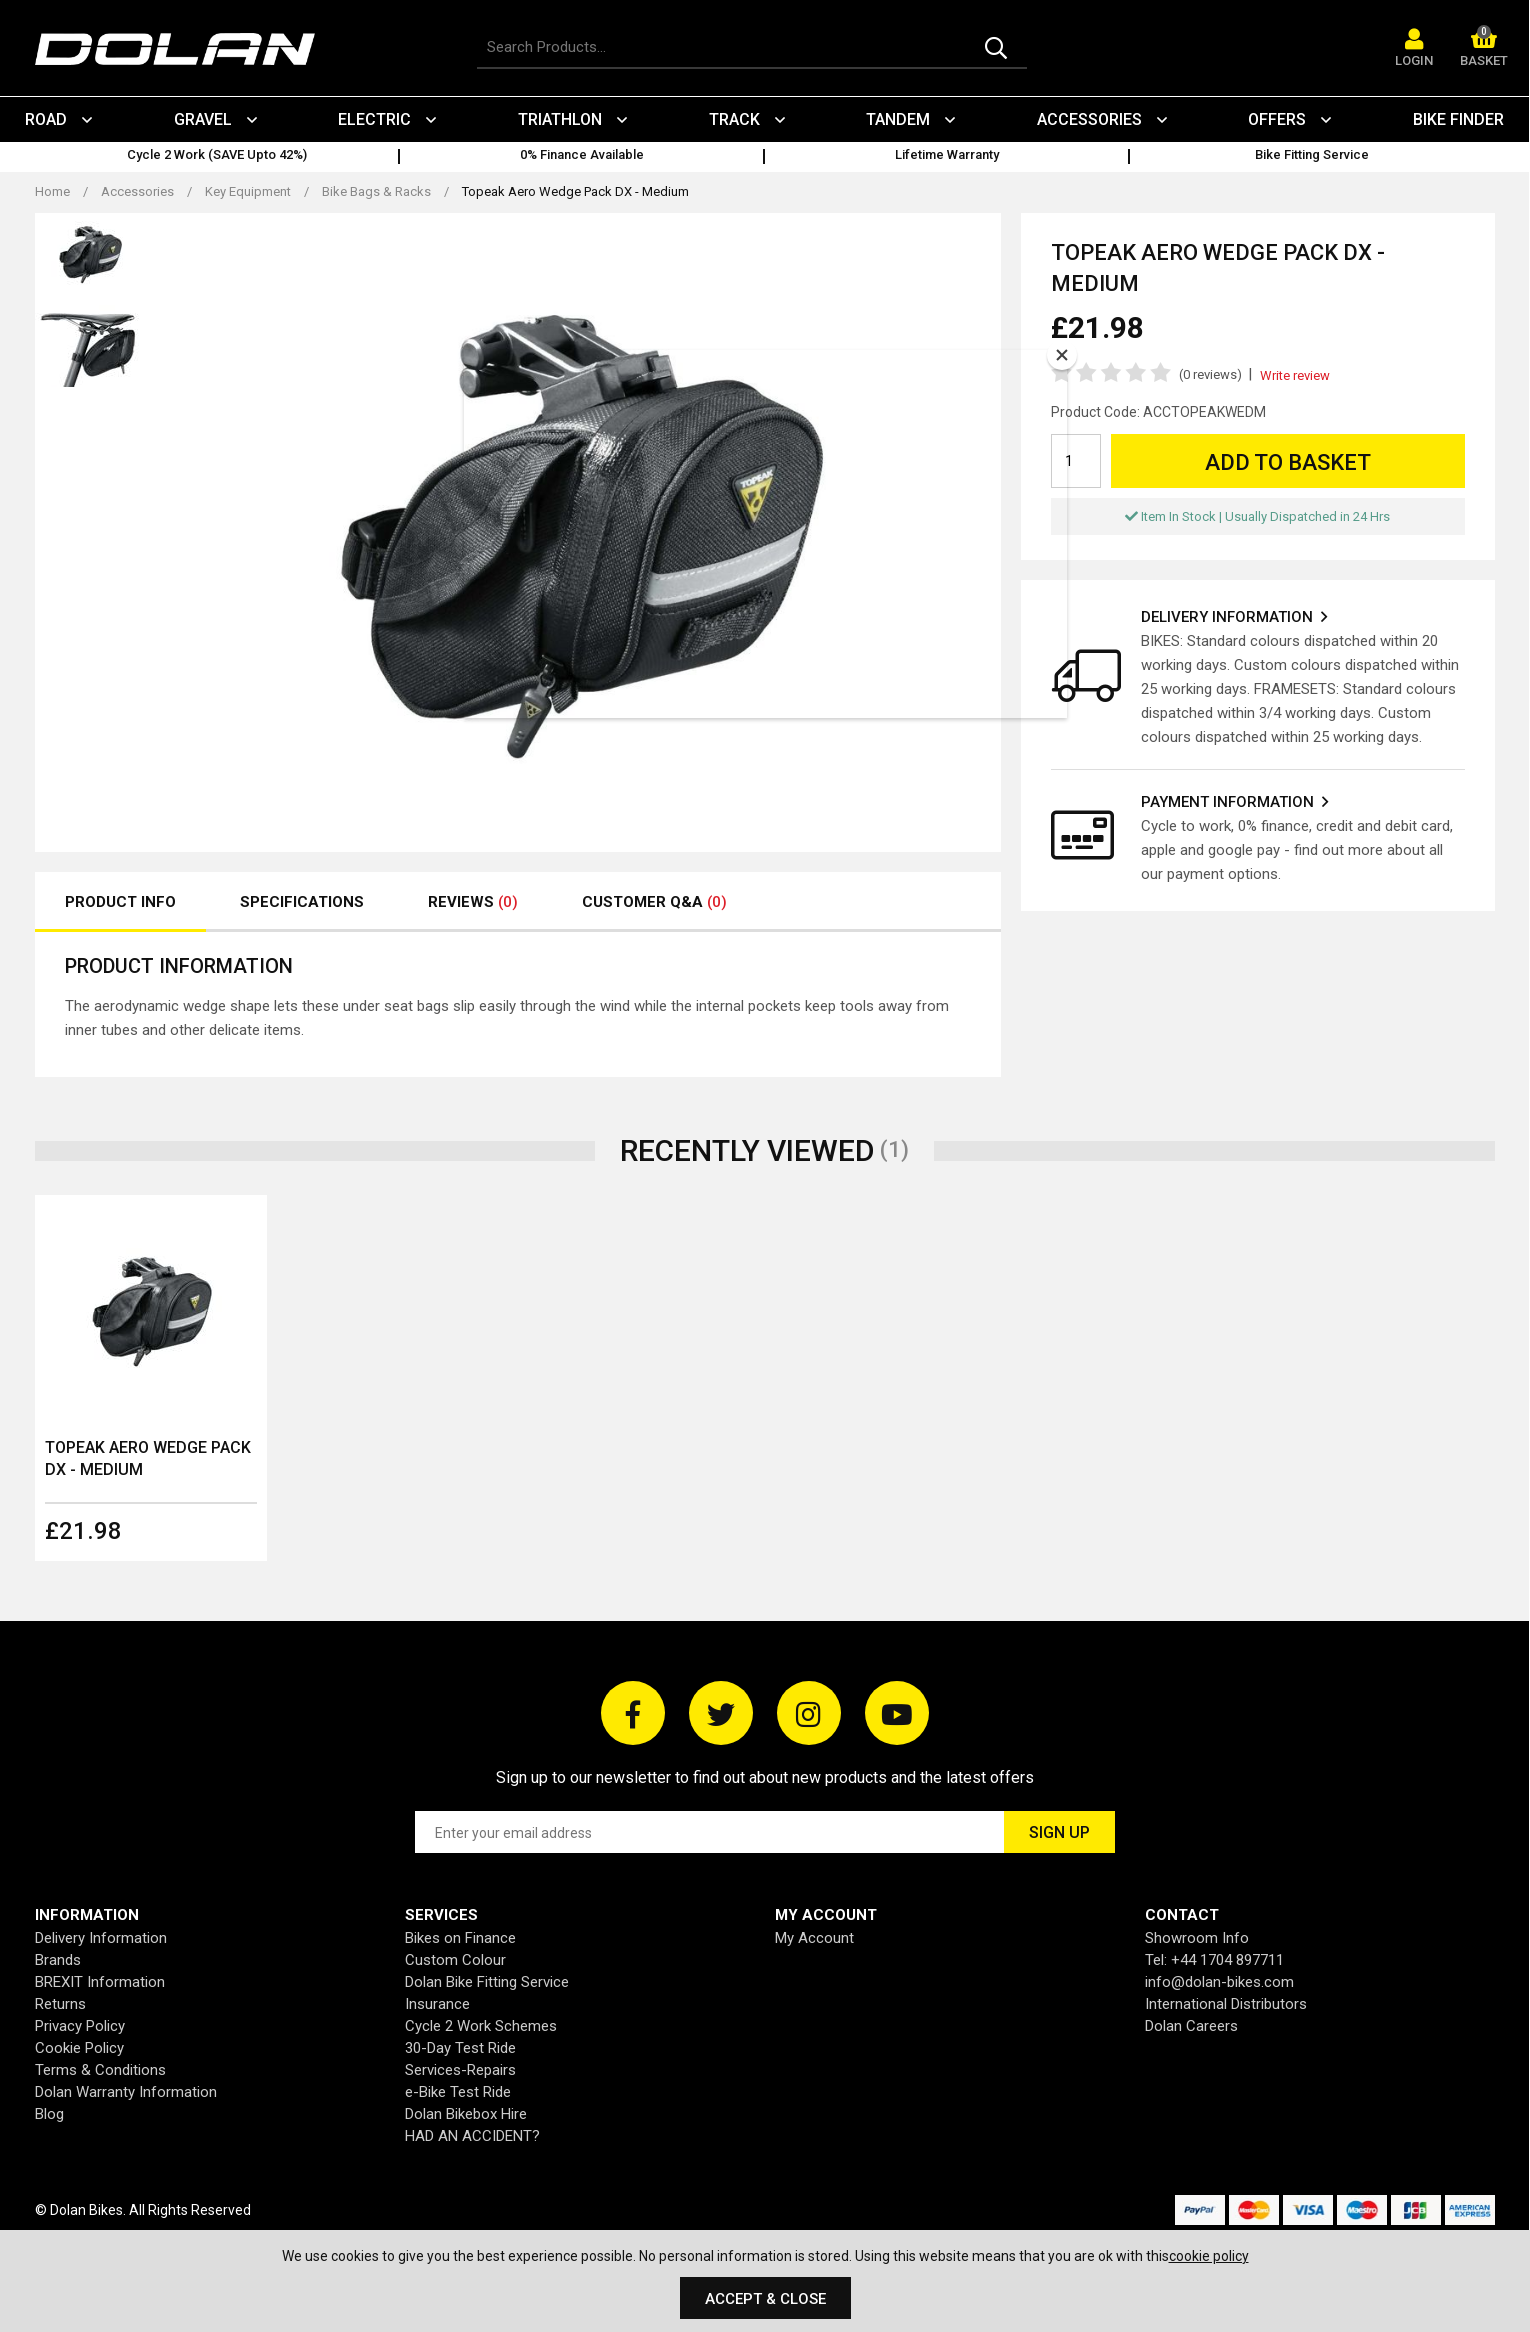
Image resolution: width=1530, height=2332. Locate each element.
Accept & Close (765, 2299)
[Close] (1062, 355)
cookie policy (1209, 2256)
